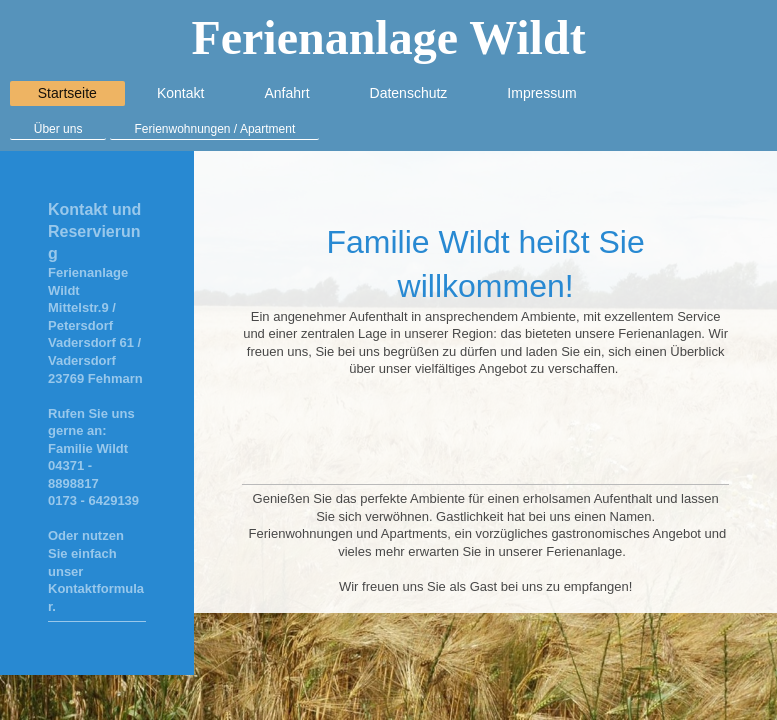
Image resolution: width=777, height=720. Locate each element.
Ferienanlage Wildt (388, 37)
